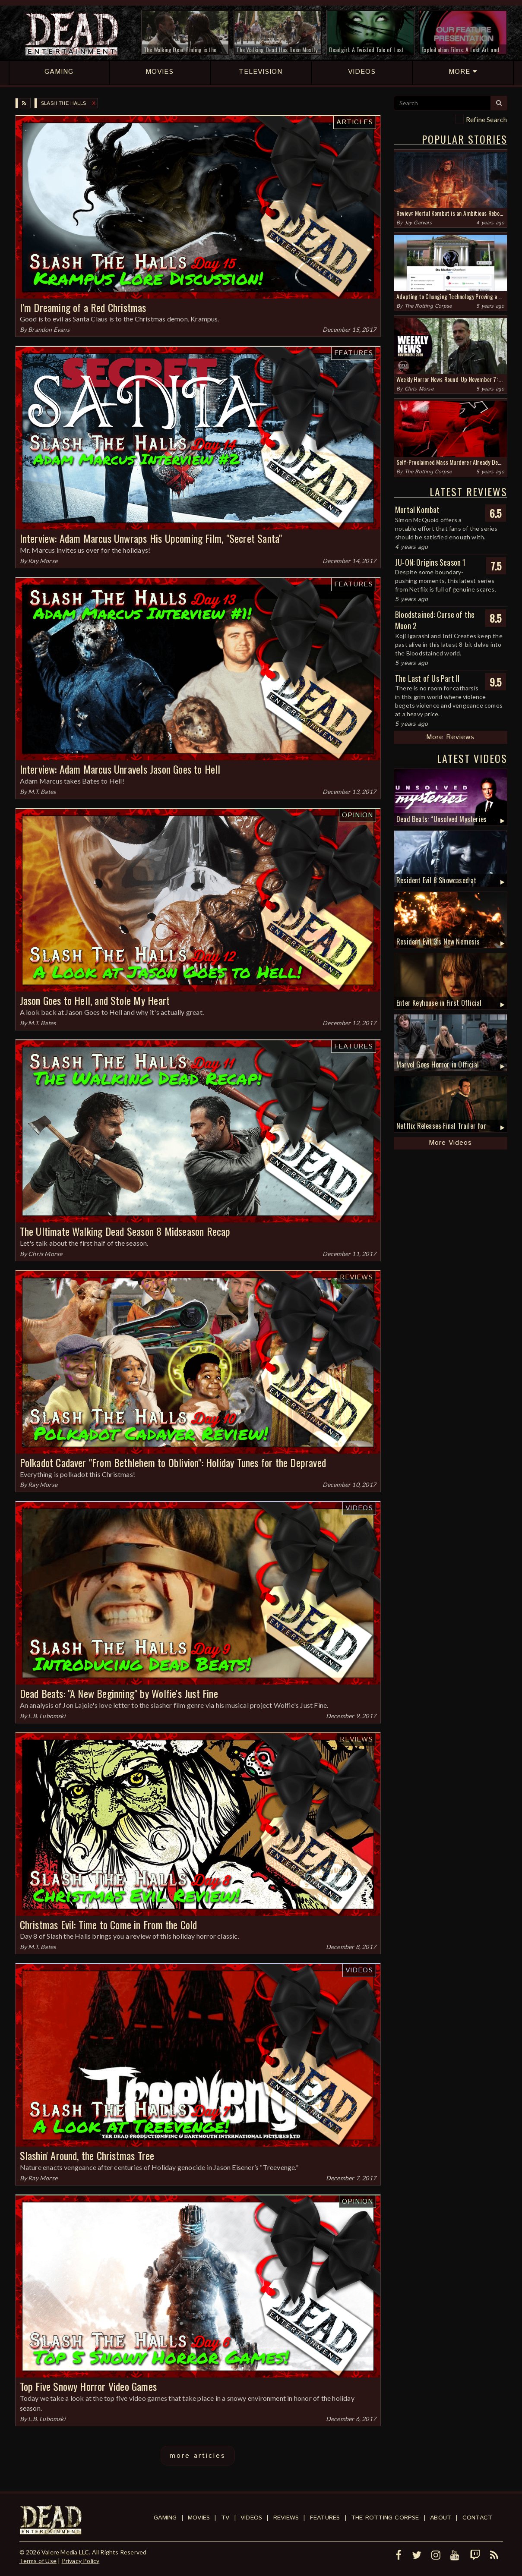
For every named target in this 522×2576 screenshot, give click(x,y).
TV (225, 2517)
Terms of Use (38, 2560)
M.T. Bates (42, 791)
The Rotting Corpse (428, 306)
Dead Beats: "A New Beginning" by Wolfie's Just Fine (119, 1693)
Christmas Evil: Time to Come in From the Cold (108, 1924)
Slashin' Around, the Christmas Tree (87, 2155)
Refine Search (486, 119)
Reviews (356, 1277)
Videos (359, 1508)
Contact (477, 2517)
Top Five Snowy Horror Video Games (88, 2386)
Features (353, 353)
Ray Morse (42, 560)
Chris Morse (45, 1253)
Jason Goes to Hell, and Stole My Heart (95, 1000)
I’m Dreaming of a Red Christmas (83, 307)
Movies (199, 2517)
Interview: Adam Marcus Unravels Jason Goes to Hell (120, 769)
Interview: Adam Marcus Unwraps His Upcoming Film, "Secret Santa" (151, 538)
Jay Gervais (418, 223)
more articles (198, 2456)
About (440, 2517)
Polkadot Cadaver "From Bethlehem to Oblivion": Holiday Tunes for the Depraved (173, 1462)
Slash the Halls (63, 103)
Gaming (165, 2517)
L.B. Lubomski (47, 1715)
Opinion (357, 815)
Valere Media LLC (65, 2552)
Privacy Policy (81, 2560)
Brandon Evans (49, 329)
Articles (354, 122)
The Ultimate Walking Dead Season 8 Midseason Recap (125, 1231)
